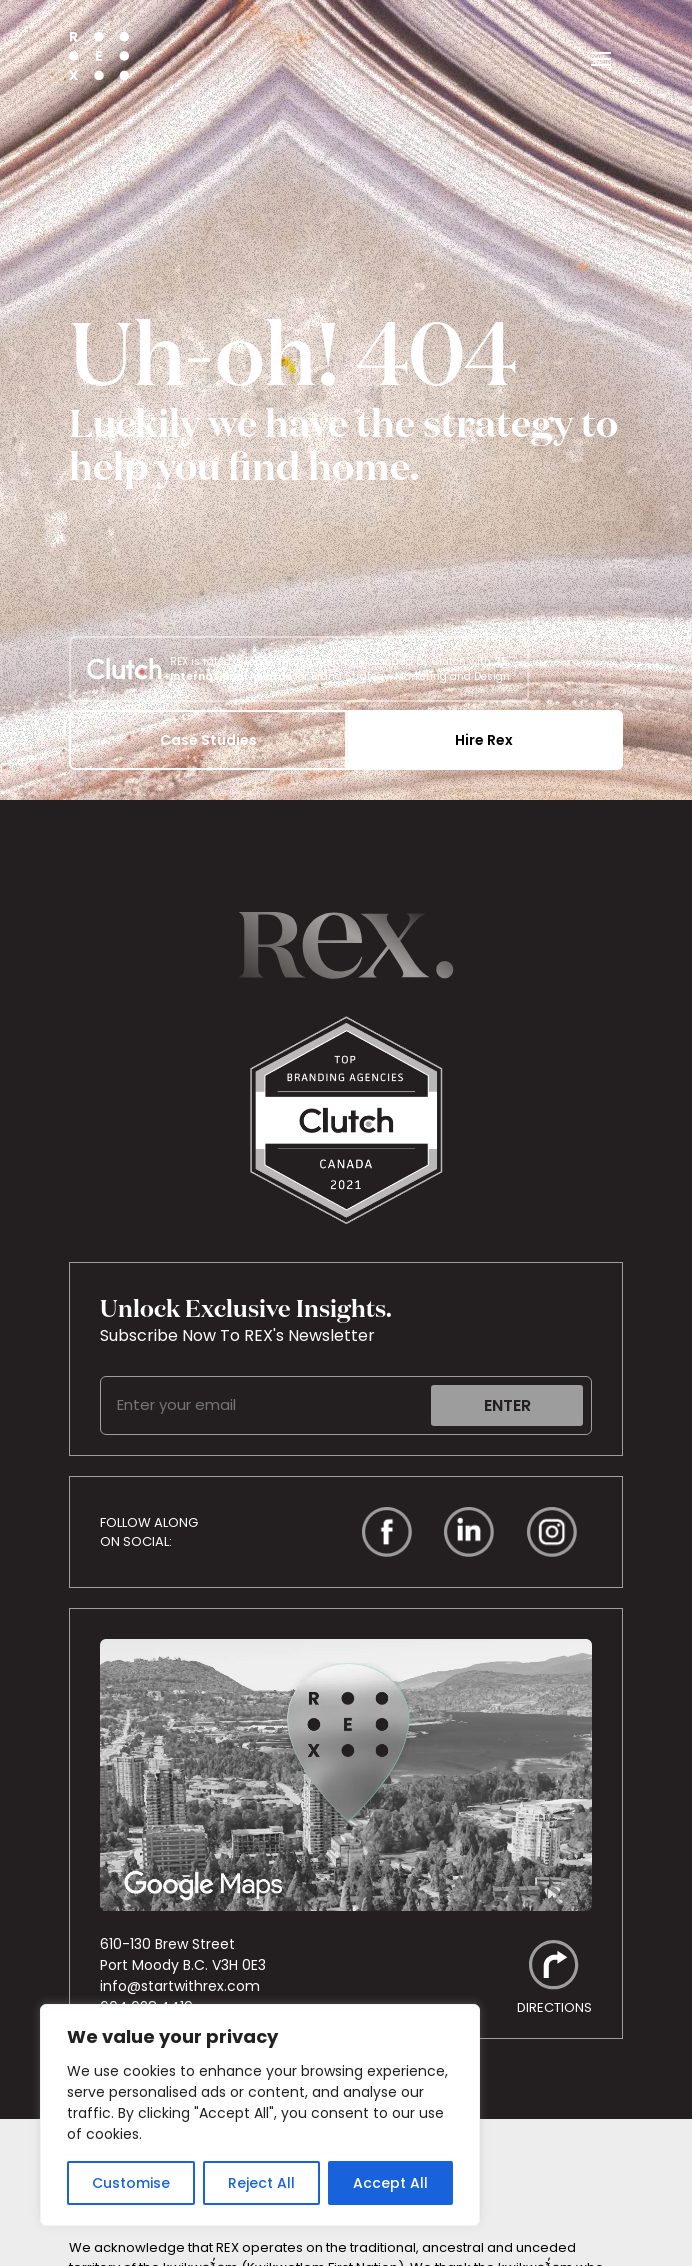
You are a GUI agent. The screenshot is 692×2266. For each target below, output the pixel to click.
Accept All (390, 2183)
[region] (260, 2115)
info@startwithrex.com (180, 1986)
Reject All (261, 2183)
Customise (131, 2183)
